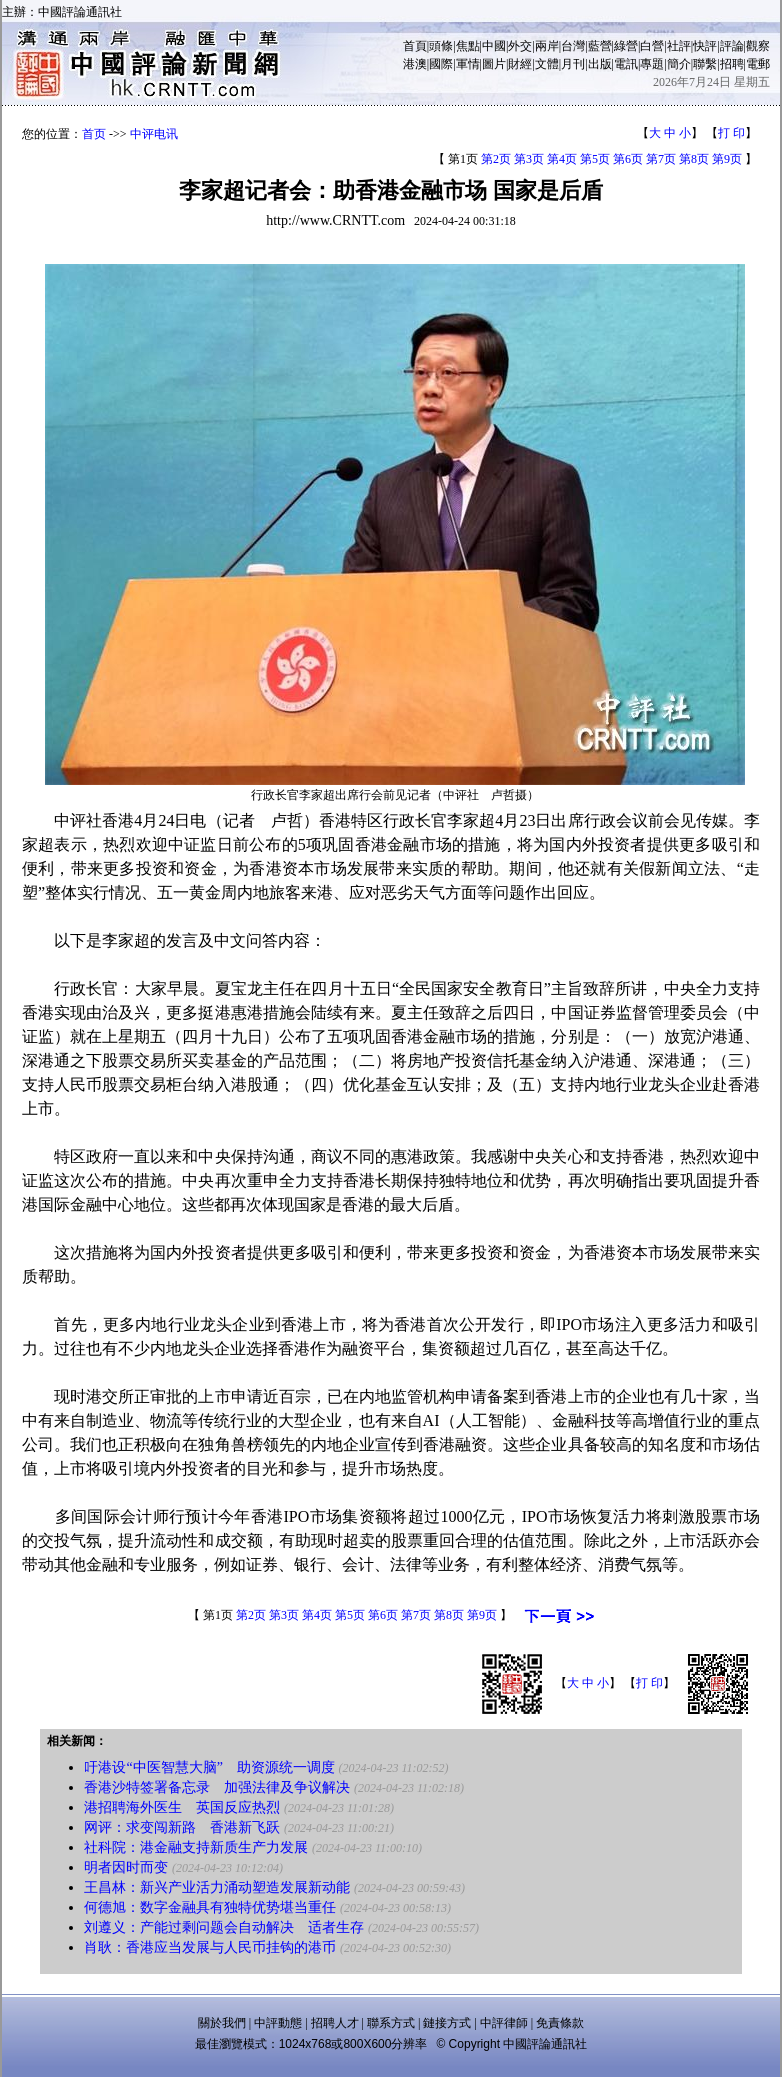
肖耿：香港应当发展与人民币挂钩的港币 (210, 1947)
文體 (547, 64)
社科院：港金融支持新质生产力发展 (196, 1847)
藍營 (600, 46)
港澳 (415, 64)
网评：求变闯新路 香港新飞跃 (182, 1827)
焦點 (468, 46)
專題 (652, 64)
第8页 (694, 159)
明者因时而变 (126, 1867)
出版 (600, 64)
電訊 (626, 64)
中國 (494, 46)
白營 (652, 46)
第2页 (496, 159)
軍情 (468, 64)
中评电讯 (154, 134)
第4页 (562, 159)
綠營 (626, 46)
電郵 (758, 64)
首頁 (415, 46)
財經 (520, 64)
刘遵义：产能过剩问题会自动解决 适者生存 (224, 1927)
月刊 (573, 64)
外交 (520, 46)
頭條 (441, 46)
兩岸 (547, 46)
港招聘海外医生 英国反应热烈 (182, 1807)
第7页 (661, 159)
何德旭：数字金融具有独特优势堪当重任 (210, 1907)
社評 (679, 46)
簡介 (679, 64)
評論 (732, 46)
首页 (94, 134)
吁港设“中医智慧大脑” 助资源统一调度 (209, 1767)
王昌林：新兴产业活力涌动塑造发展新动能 (217, 1887)
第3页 (529, 159)
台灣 (573, 46)
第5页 (595, 159)
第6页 (628, 159)
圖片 (494, 64)
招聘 (732, 64)
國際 (441, 64)
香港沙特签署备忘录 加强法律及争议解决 (217, 1787)
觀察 (758, 46)
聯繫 (705, 64)
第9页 (727, 159)
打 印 (731, 133)
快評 (705, 46)
